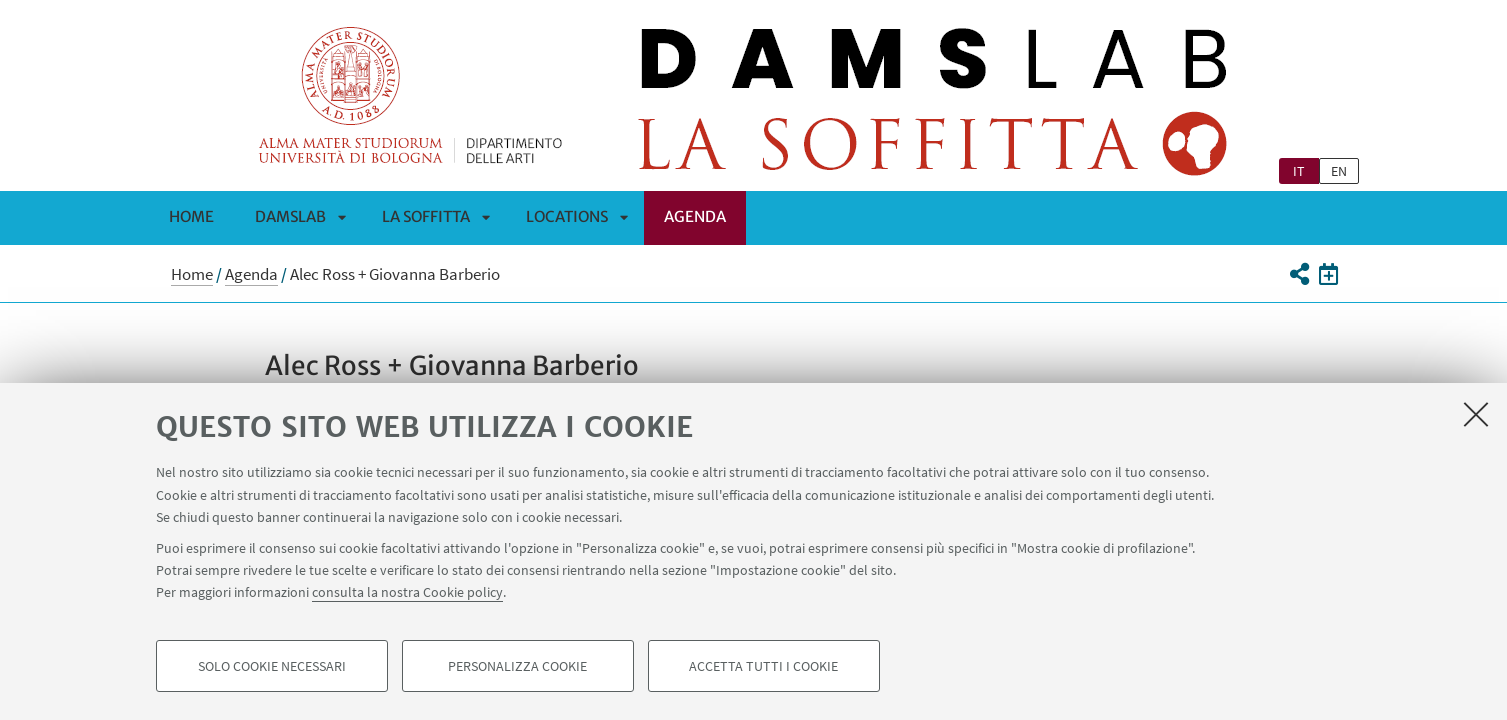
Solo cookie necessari (272, 666)
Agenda (695, 216)
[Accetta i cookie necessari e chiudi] (1476, 414)
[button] (1299, 274)
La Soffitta (426, 216)
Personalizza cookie (517, 666)
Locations (567, 216)
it (1299, 171)
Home (191, 216)
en (1339, 171)
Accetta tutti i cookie (763, 666)
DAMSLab (290, 216)
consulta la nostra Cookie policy (407, 592)
